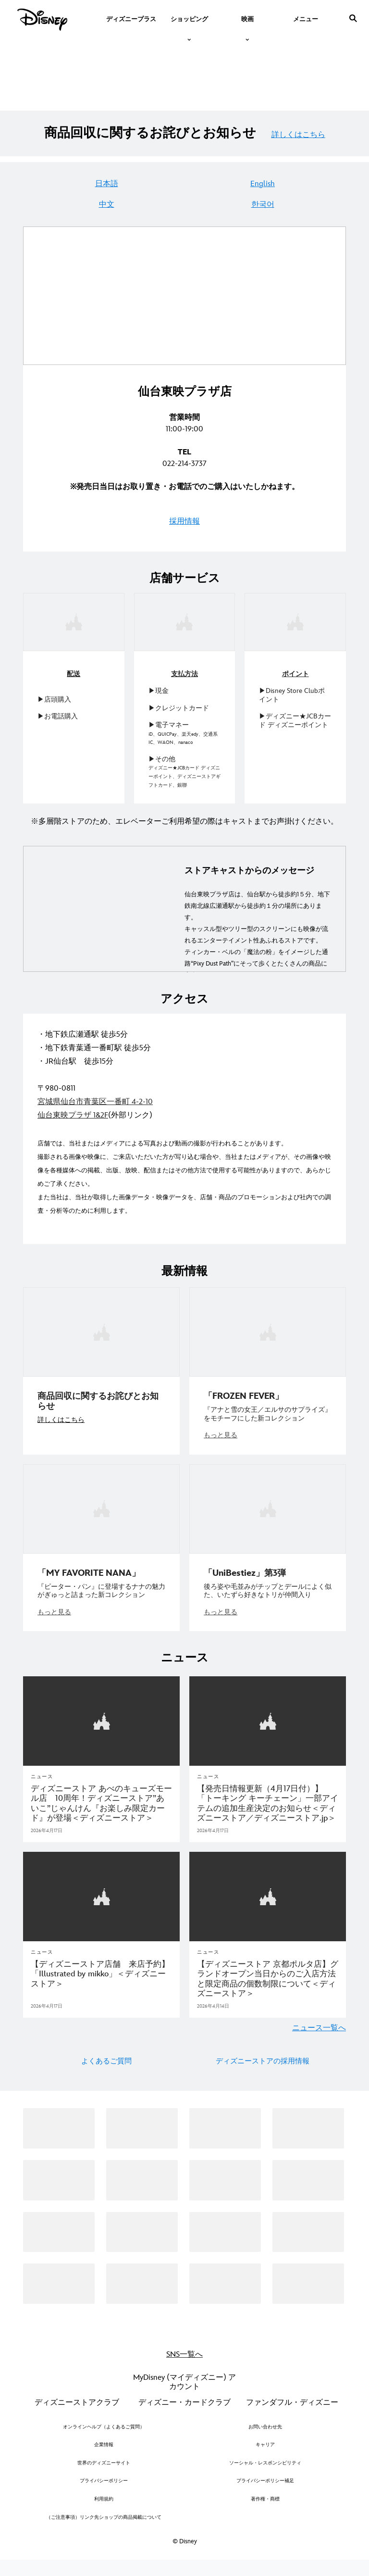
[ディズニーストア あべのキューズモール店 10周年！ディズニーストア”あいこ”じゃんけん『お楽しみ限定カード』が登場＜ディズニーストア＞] (101, 1809)
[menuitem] (131, 18)
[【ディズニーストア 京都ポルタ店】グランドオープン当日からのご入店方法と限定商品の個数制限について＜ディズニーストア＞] (267, 1984)
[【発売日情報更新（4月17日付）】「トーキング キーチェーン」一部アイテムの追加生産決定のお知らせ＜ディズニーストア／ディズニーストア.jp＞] (267, 1809)
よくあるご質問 (106, 2066)
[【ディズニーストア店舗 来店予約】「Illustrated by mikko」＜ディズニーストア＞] (101, 1979)
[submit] (353, 18)
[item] (189, 18)
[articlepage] (101, 1727)
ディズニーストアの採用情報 (262, 2066)
